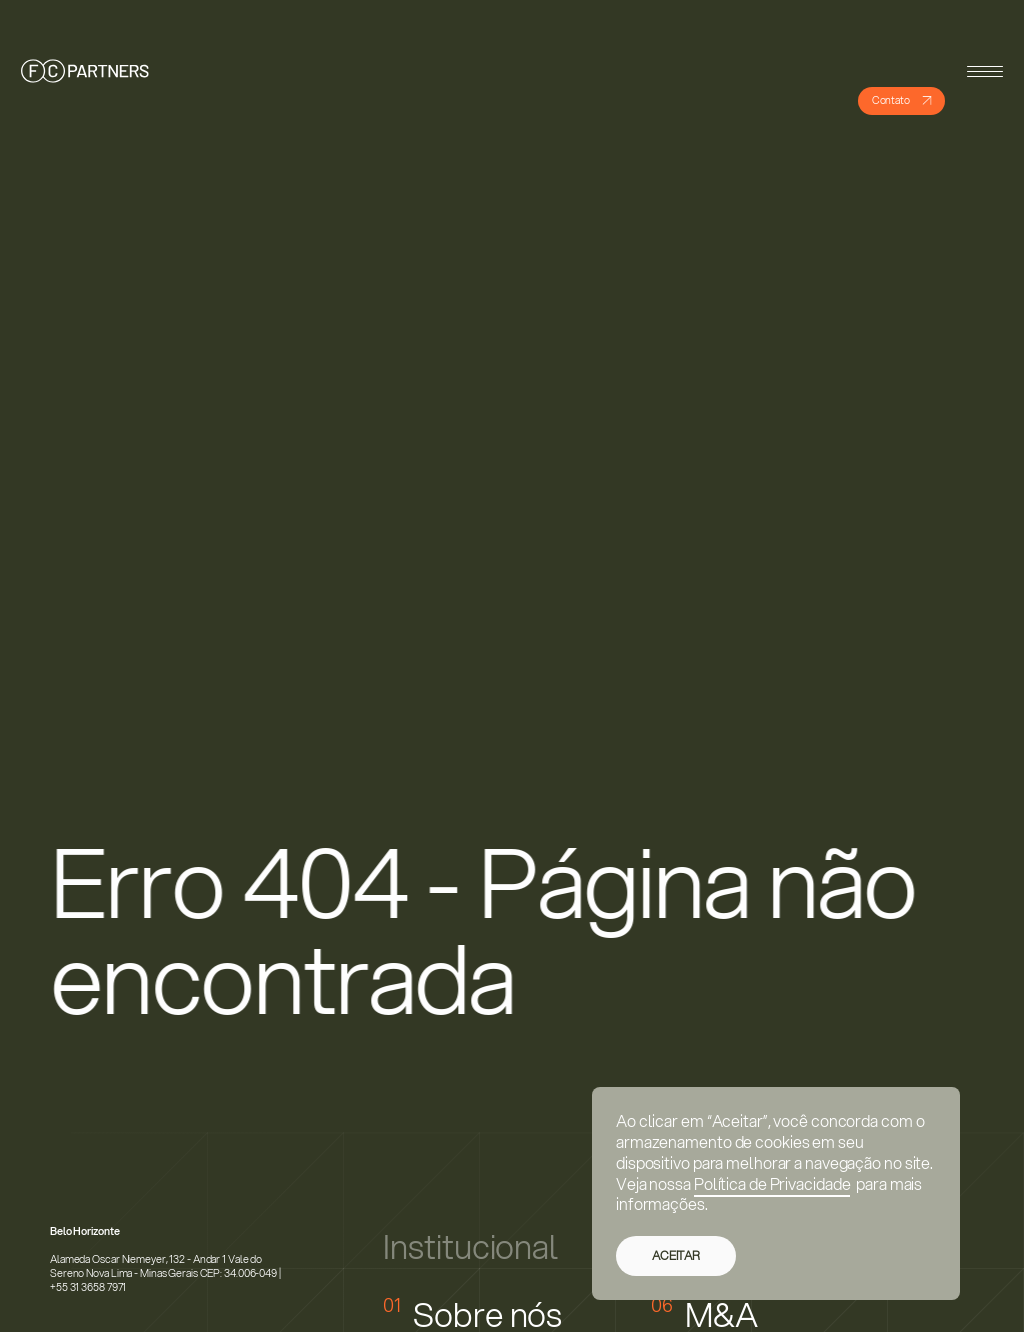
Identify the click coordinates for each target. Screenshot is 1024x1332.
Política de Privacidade (772, 1183)
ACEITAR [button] (676, 1255)
